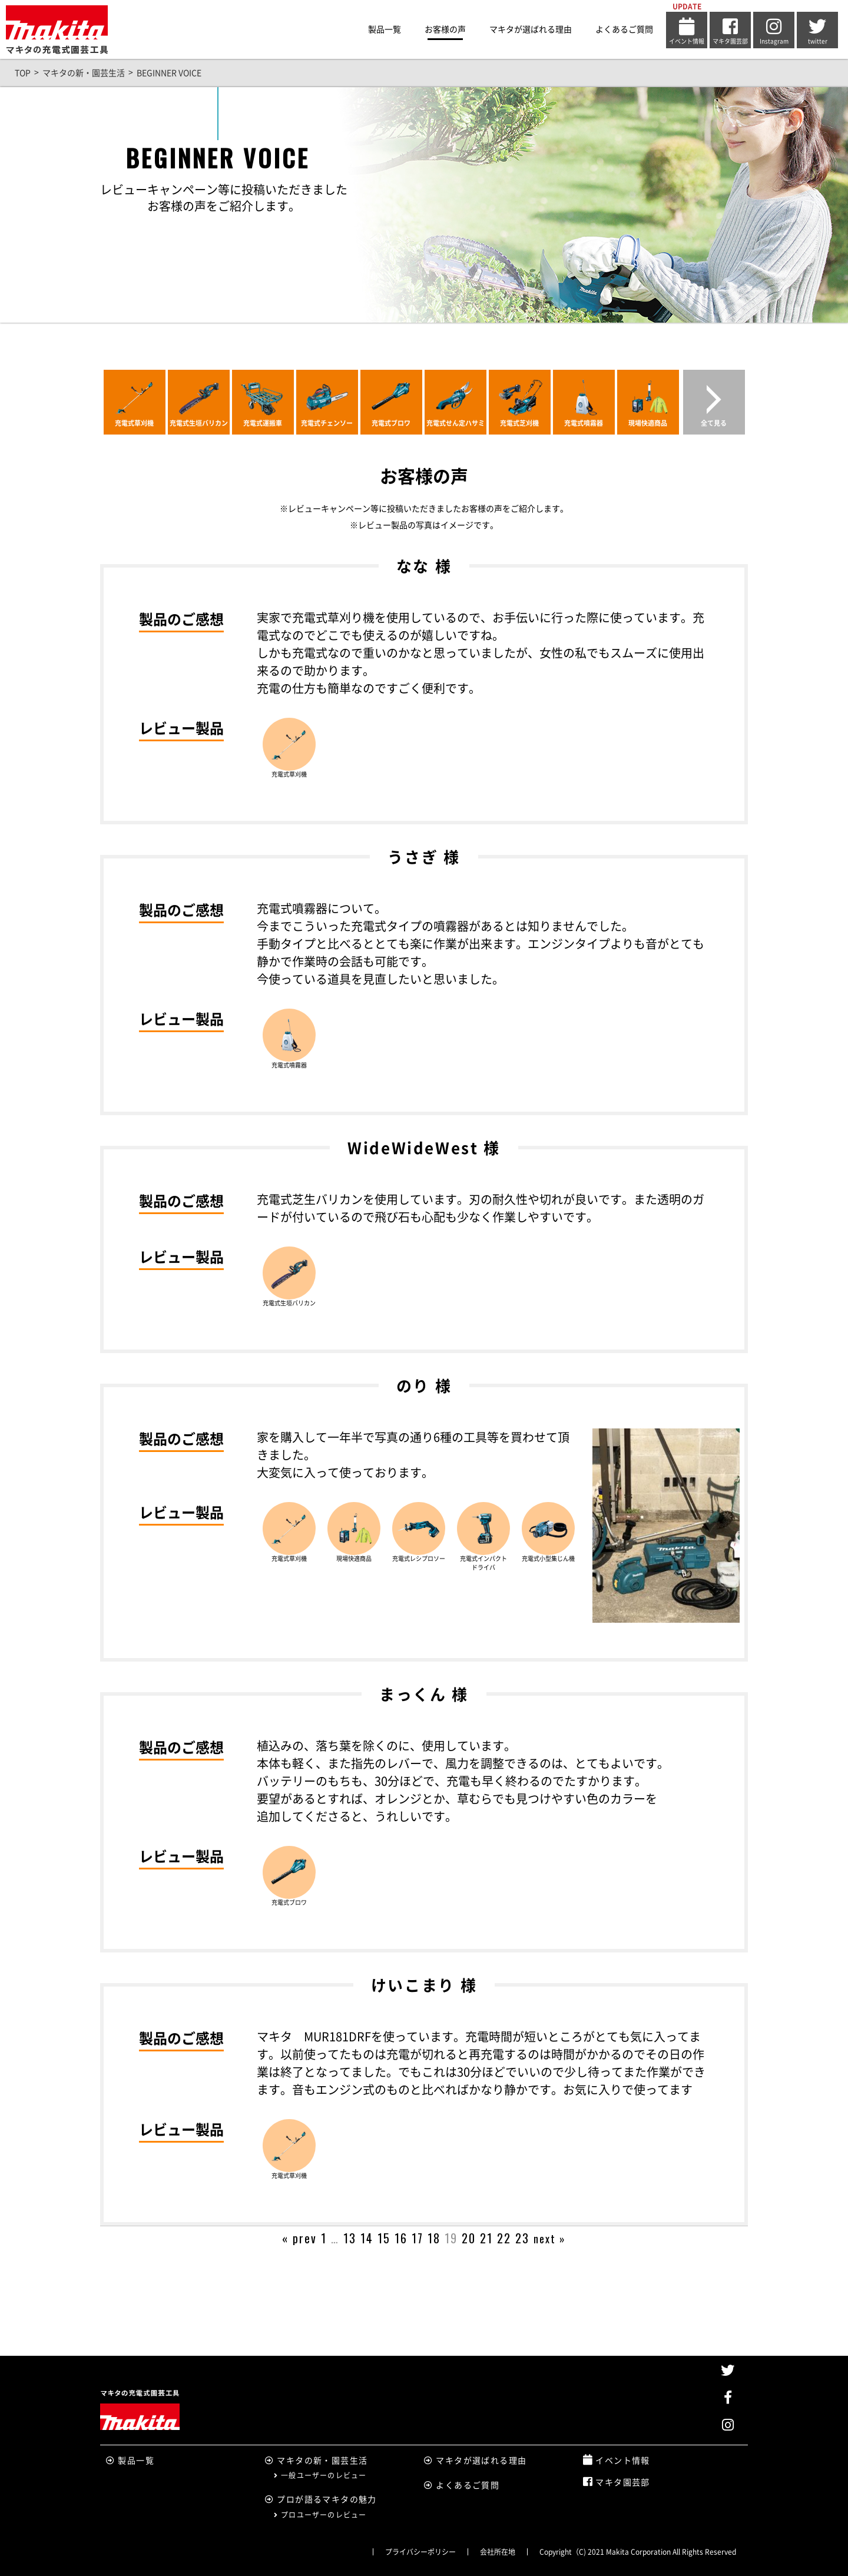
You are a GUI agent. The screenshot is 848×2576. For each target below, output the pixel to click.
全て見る (714, 423)
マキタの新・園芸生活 (83, 73)
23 (522, 2238)
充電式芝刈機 (519, 423)
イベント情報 (686, 31)
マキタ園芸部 (730, 31)
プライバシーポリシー (420, 2551)
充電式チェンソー (327, 423)
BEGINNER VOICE (169, 73)
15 (383, 2238)
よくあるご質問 (624, 29)
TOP (23, 73)
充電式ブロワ (391, 423)
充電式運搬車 (262, 423)
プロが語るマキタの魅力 (321, 2499)
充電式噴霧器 (583, 423)
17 (417, 2238)
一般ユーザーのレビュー (320, 2475)
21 (486, 2238)
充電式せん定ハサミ (455, 423)
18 (434, 2238)
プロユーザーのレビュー (320, 2514)
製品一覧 (384, 29)
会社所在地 (497, 2551)
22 (504, 2238)
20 (469, 2238)
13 (349, 2238)
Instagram (773, 31)
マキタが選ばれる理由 (530, 29)
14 (366, 2238)
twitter (817, 31)
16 (401, 2238)
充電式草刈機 (134, 423)
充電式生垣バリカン (199, 423)
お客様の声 (445, 29)
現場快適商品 (647, 423)
